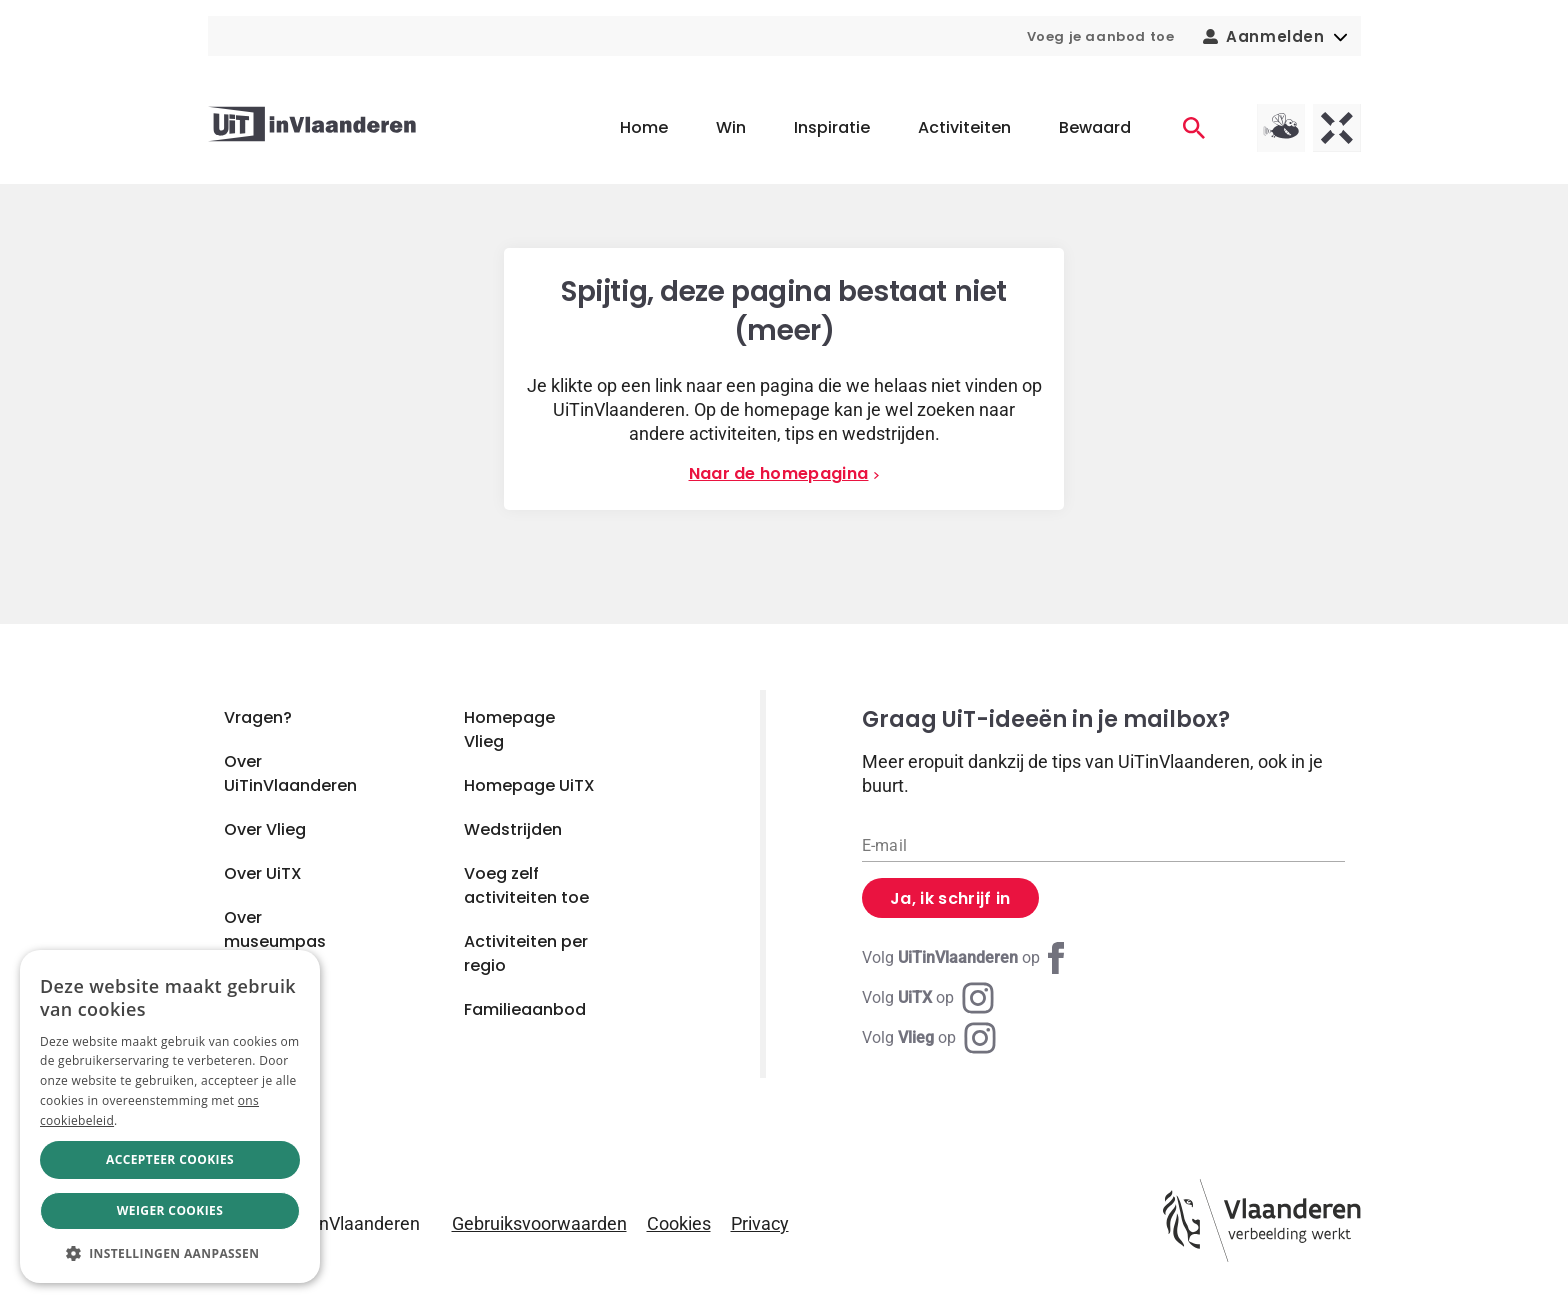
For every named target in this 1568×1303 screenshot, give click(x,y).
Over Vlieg (265, 829)
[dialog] (170, 1116)
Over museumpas (275, 929)
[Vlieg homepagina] (1281, 128)
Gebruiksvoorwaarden (539, 1223)
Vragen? (258, 717)
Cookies (679, 1223)
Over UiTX (263, 873)
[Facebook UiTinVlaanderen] (967, 958)
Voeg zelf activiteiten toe (526, 885)
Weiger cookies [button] (170, 1210)
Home (644, 127)
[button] (170, 1253)
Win (731, 127)
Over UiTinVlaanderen (290, 773)
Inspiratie (832, 127)
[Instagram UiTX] (928, 998)
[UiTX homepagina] (1337, 128)
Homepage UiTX (529, 785)
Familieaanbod (525, 1009)
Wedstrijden (513, 829)
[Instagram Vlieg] (929, 1038)
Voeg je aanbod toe (1101, 36)
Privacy (760, 1223)
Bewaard (1095, 127)
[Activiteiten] (1194, 128)
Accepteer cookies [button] (170, 1159)
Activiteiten (964, 127)
